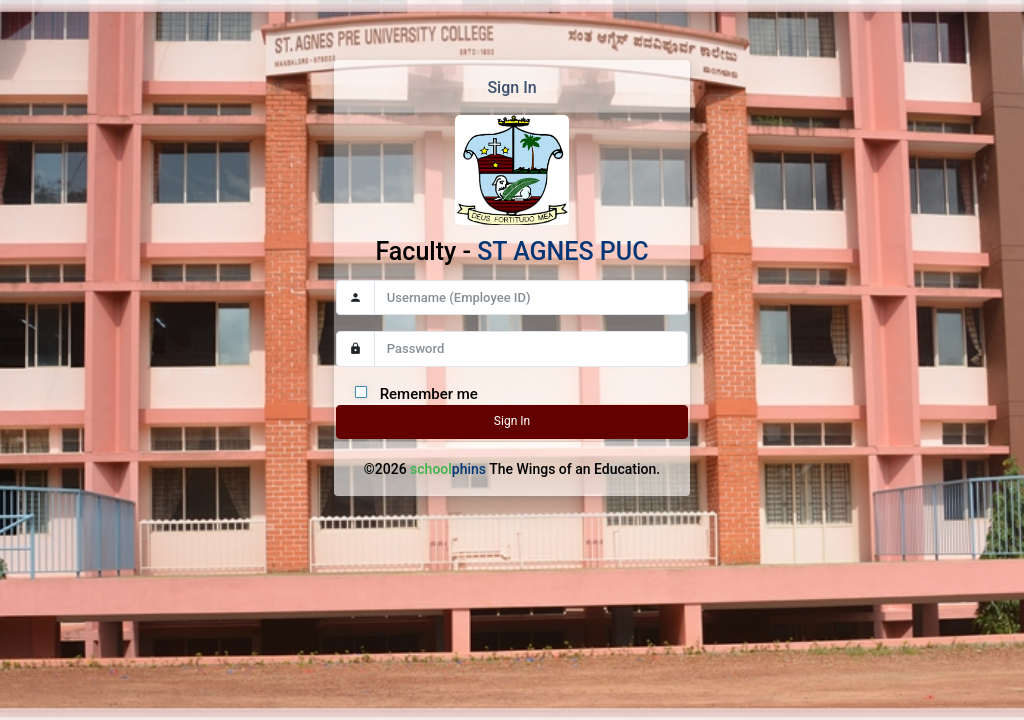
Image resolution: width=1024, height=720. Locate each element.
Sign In (512, 421)
